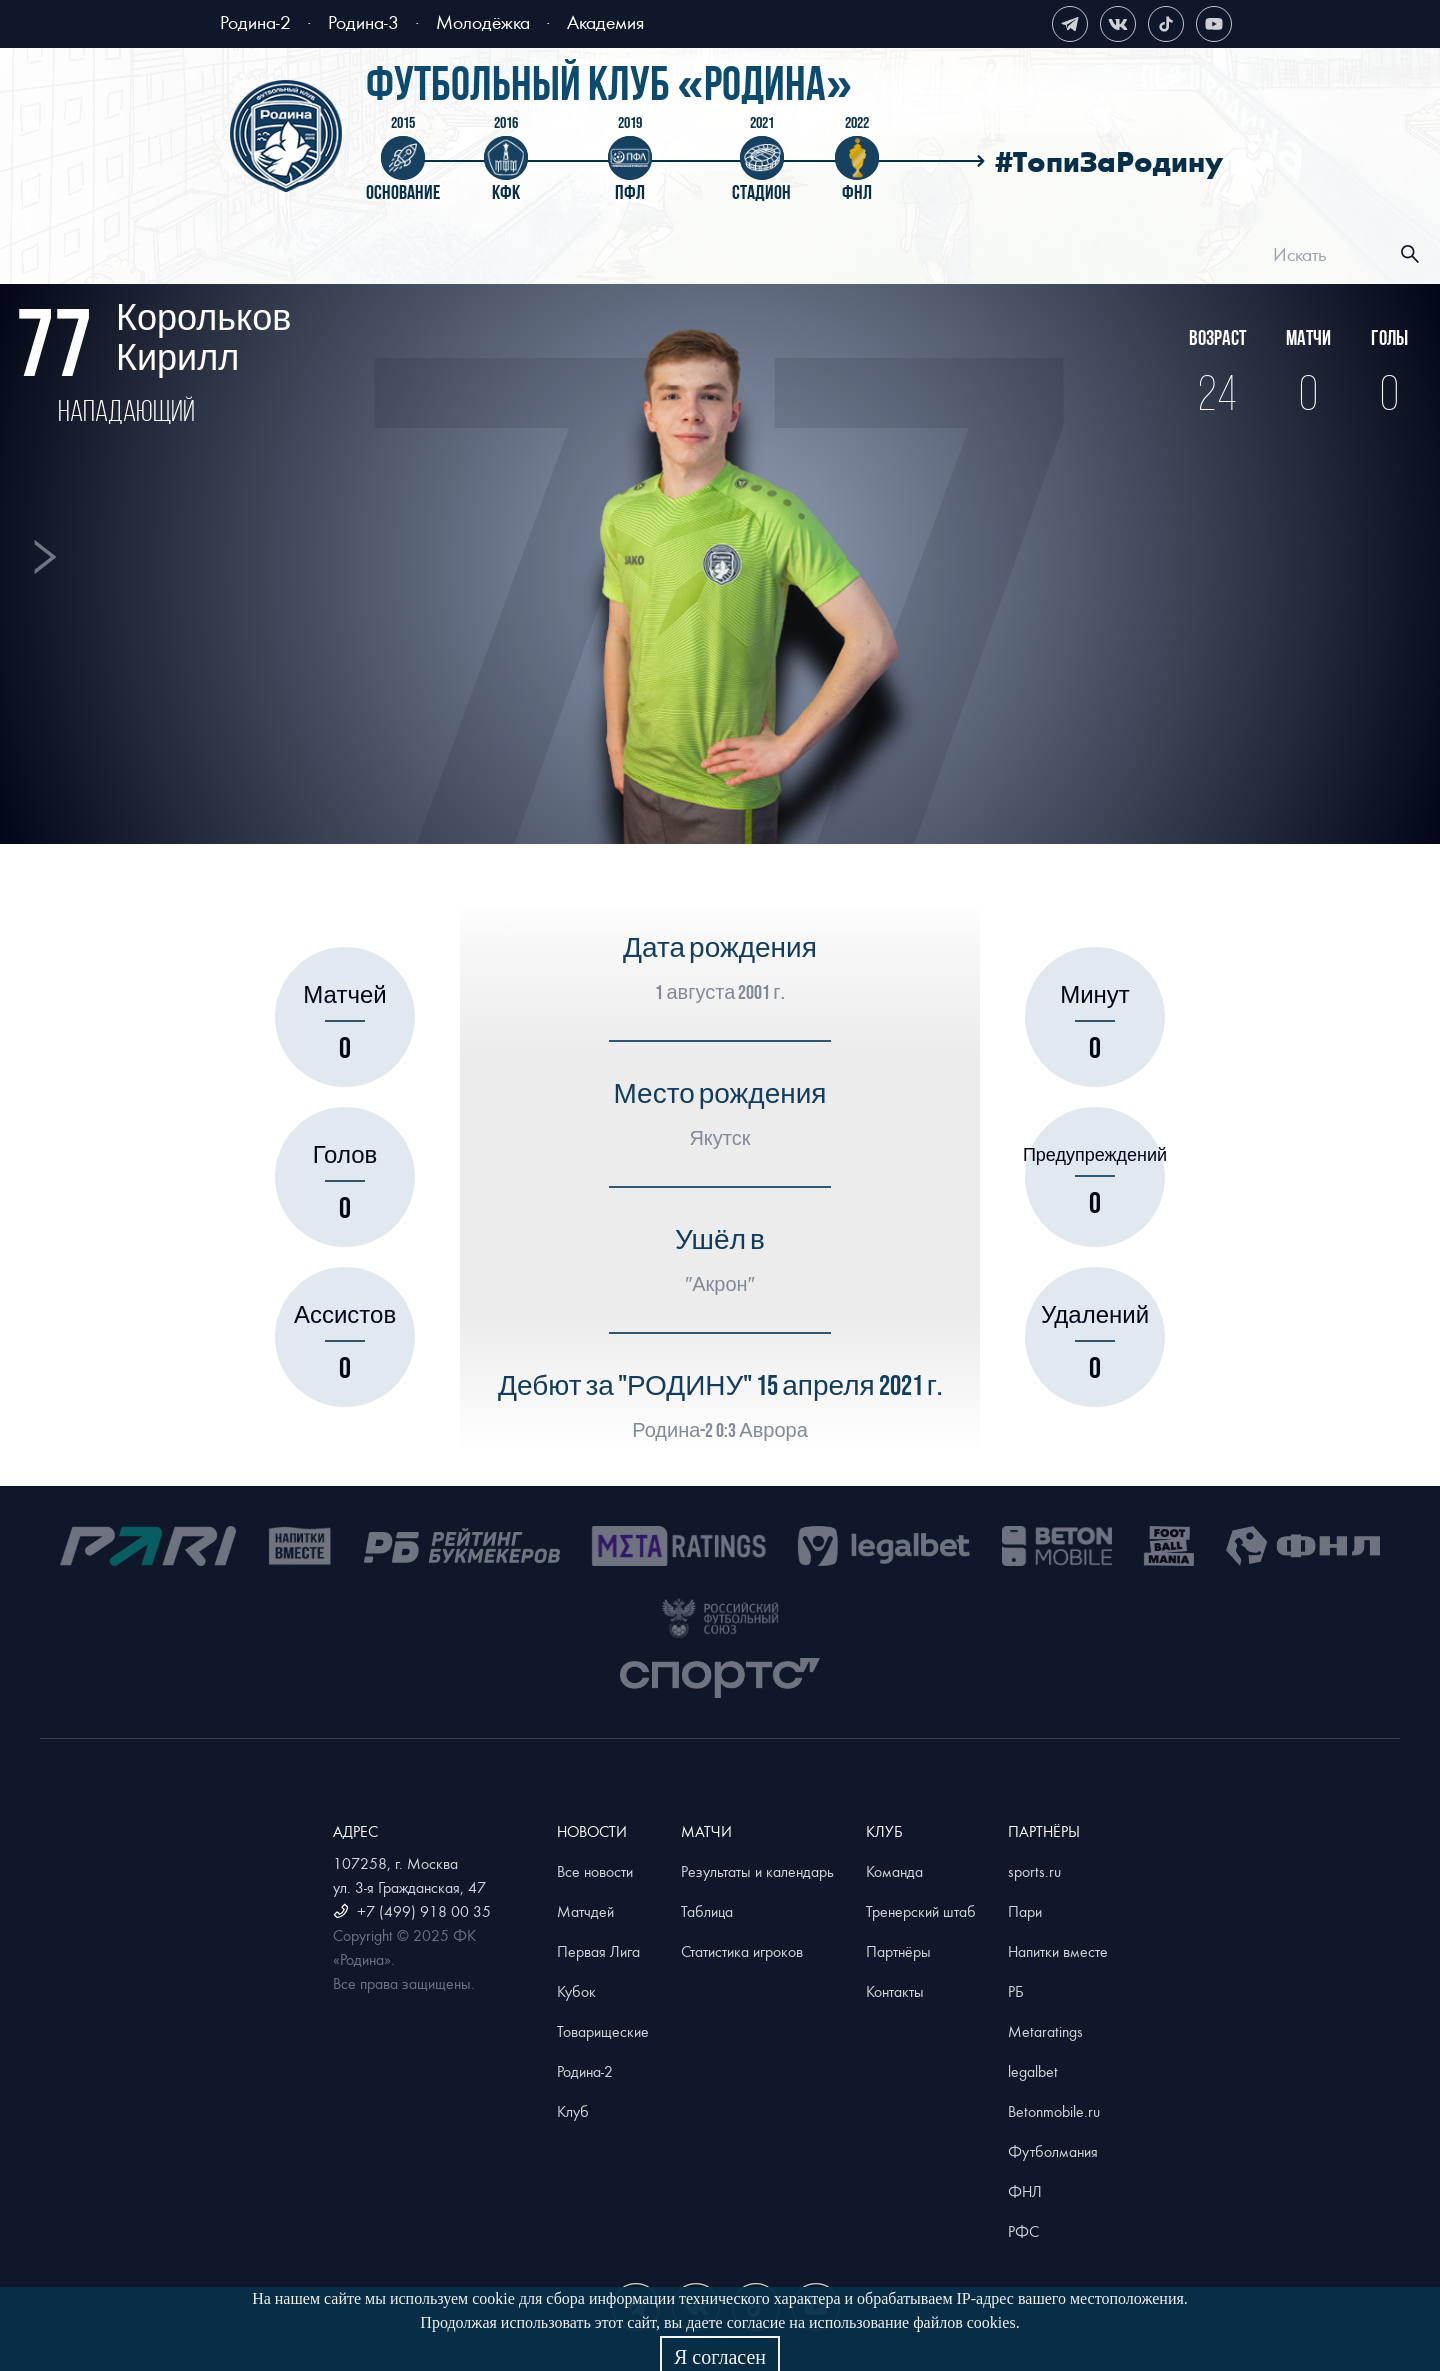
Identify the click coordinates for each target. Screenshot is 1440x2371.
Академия (605, 21)
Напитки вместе (1058, 1951)
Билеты (357, 257)
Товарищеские (603, 2031)
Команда (894, 1871)
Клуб (984, 257)
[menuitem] (339, 257)
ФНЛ (1025, 2191)
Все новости (595, 1871)
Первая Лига (598, 1951)
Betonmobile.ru (1054, 2111)
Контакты (895, 1991)
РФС (1023, 2231)
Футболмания (1053, 2151)
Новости (526, 257)
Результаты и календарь (757, 1871)
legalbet (1033, 2071)
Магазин (1160, 257)
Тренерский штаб (921, 1911)
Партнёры (898, 1951)
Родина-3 (363, 21)
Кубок (576, 1991)
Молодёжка (483, 21)
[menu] (744, 254)
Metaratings (1045, 2031)
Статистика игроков (742, 1951)
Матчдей (585, 1911)
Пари (1025, 1911)
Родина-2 (255, 21)
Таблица (707, 1911)
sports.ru (1034, 1871)
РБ (1016, 1991)
